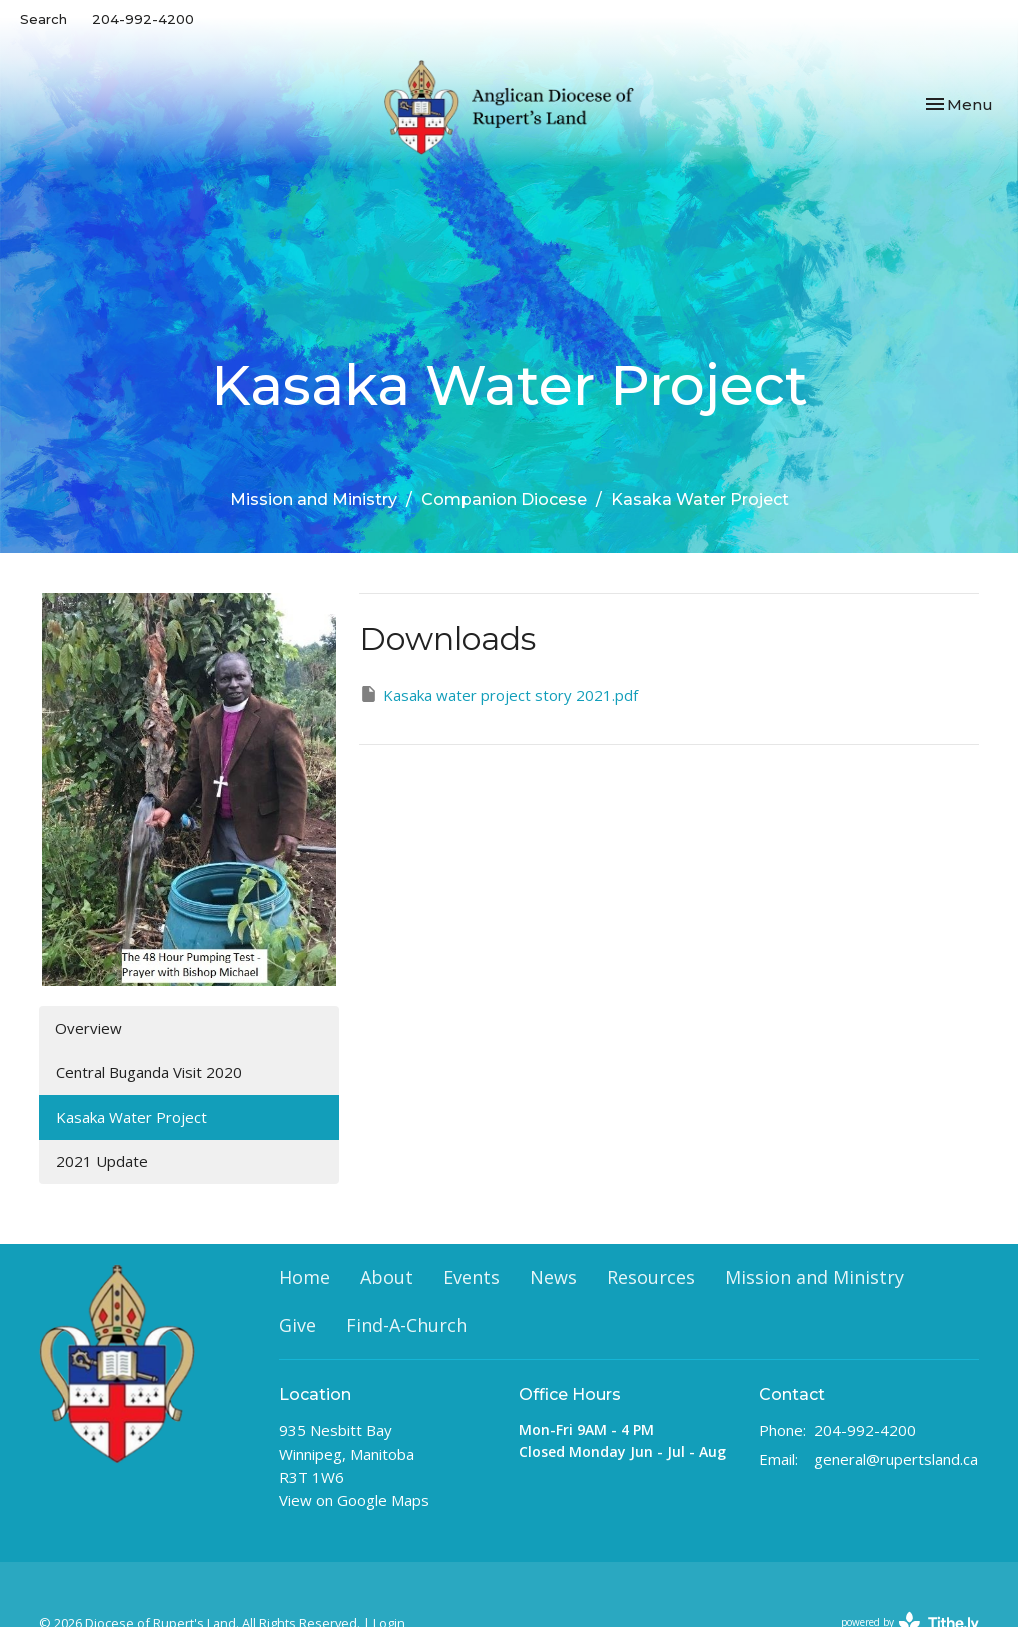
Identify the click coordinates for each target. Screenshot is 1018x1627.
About (386, 1277)
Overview (88, 1028)
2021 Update (102, 1161)
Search (43, 19)
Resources (651, 1277)
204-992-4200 (143, 19)
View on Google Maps (354, 1500)
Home (304, 1277)
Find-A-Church (406, 1325)
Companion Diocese (504, 499)
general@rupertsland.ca (896, 1459)
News (553, 1277)
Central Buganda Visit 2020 (149, 1072)
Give (297, 1325)
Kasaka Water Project (131, 1117)
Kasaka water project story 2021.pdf (498, 694)
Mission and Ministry (313, 499)
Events (471, 1277)
